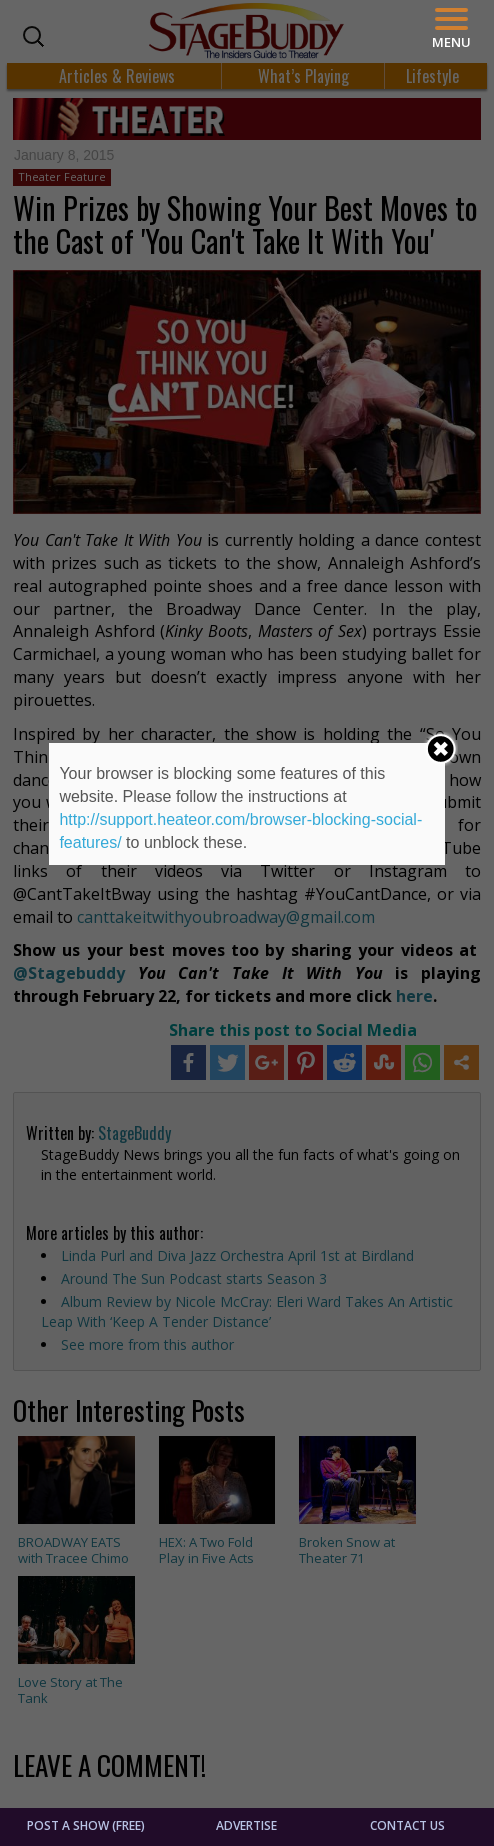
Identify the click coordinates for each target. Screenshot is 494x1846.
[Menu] (451, 28)
